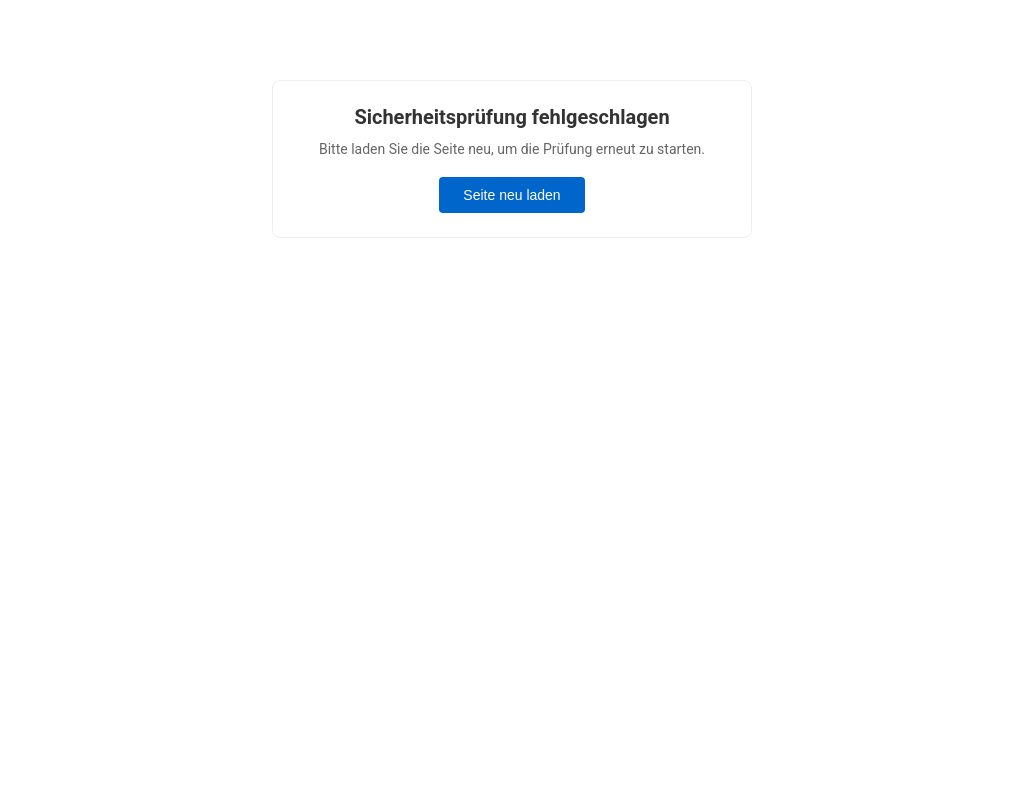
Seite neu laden (511, 195)
